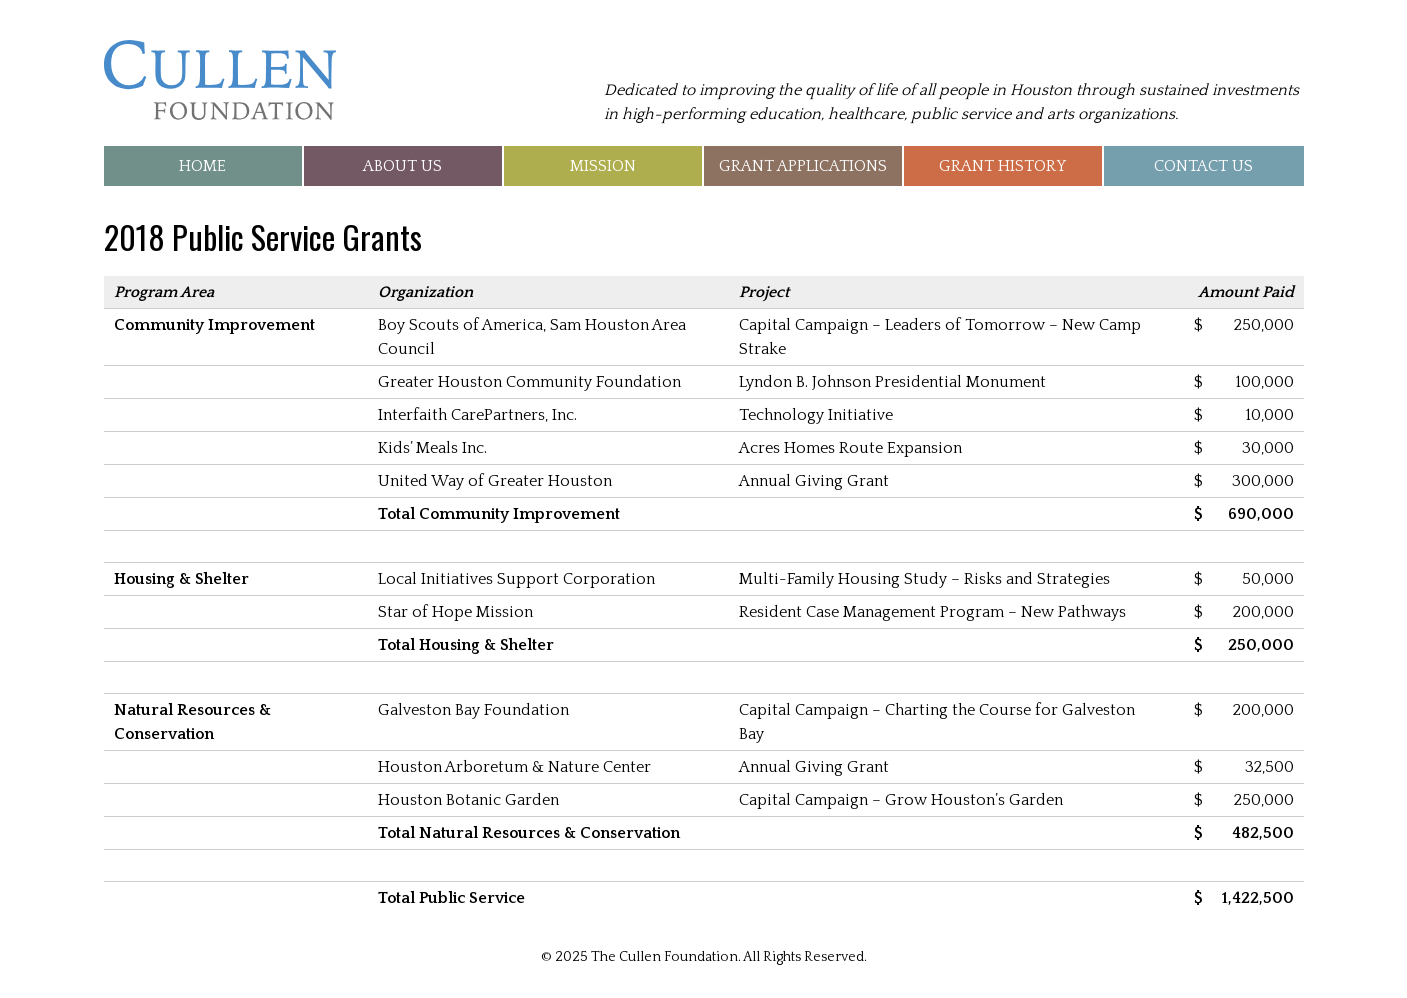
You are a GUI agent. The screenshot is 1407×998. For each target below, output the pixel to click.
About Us (402, 166)
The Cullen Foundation (220, 80)
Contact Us (1203, 166)
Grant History (1002, 166)
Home (202, 166)
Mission (603, 166)
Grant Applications (803, 166)
